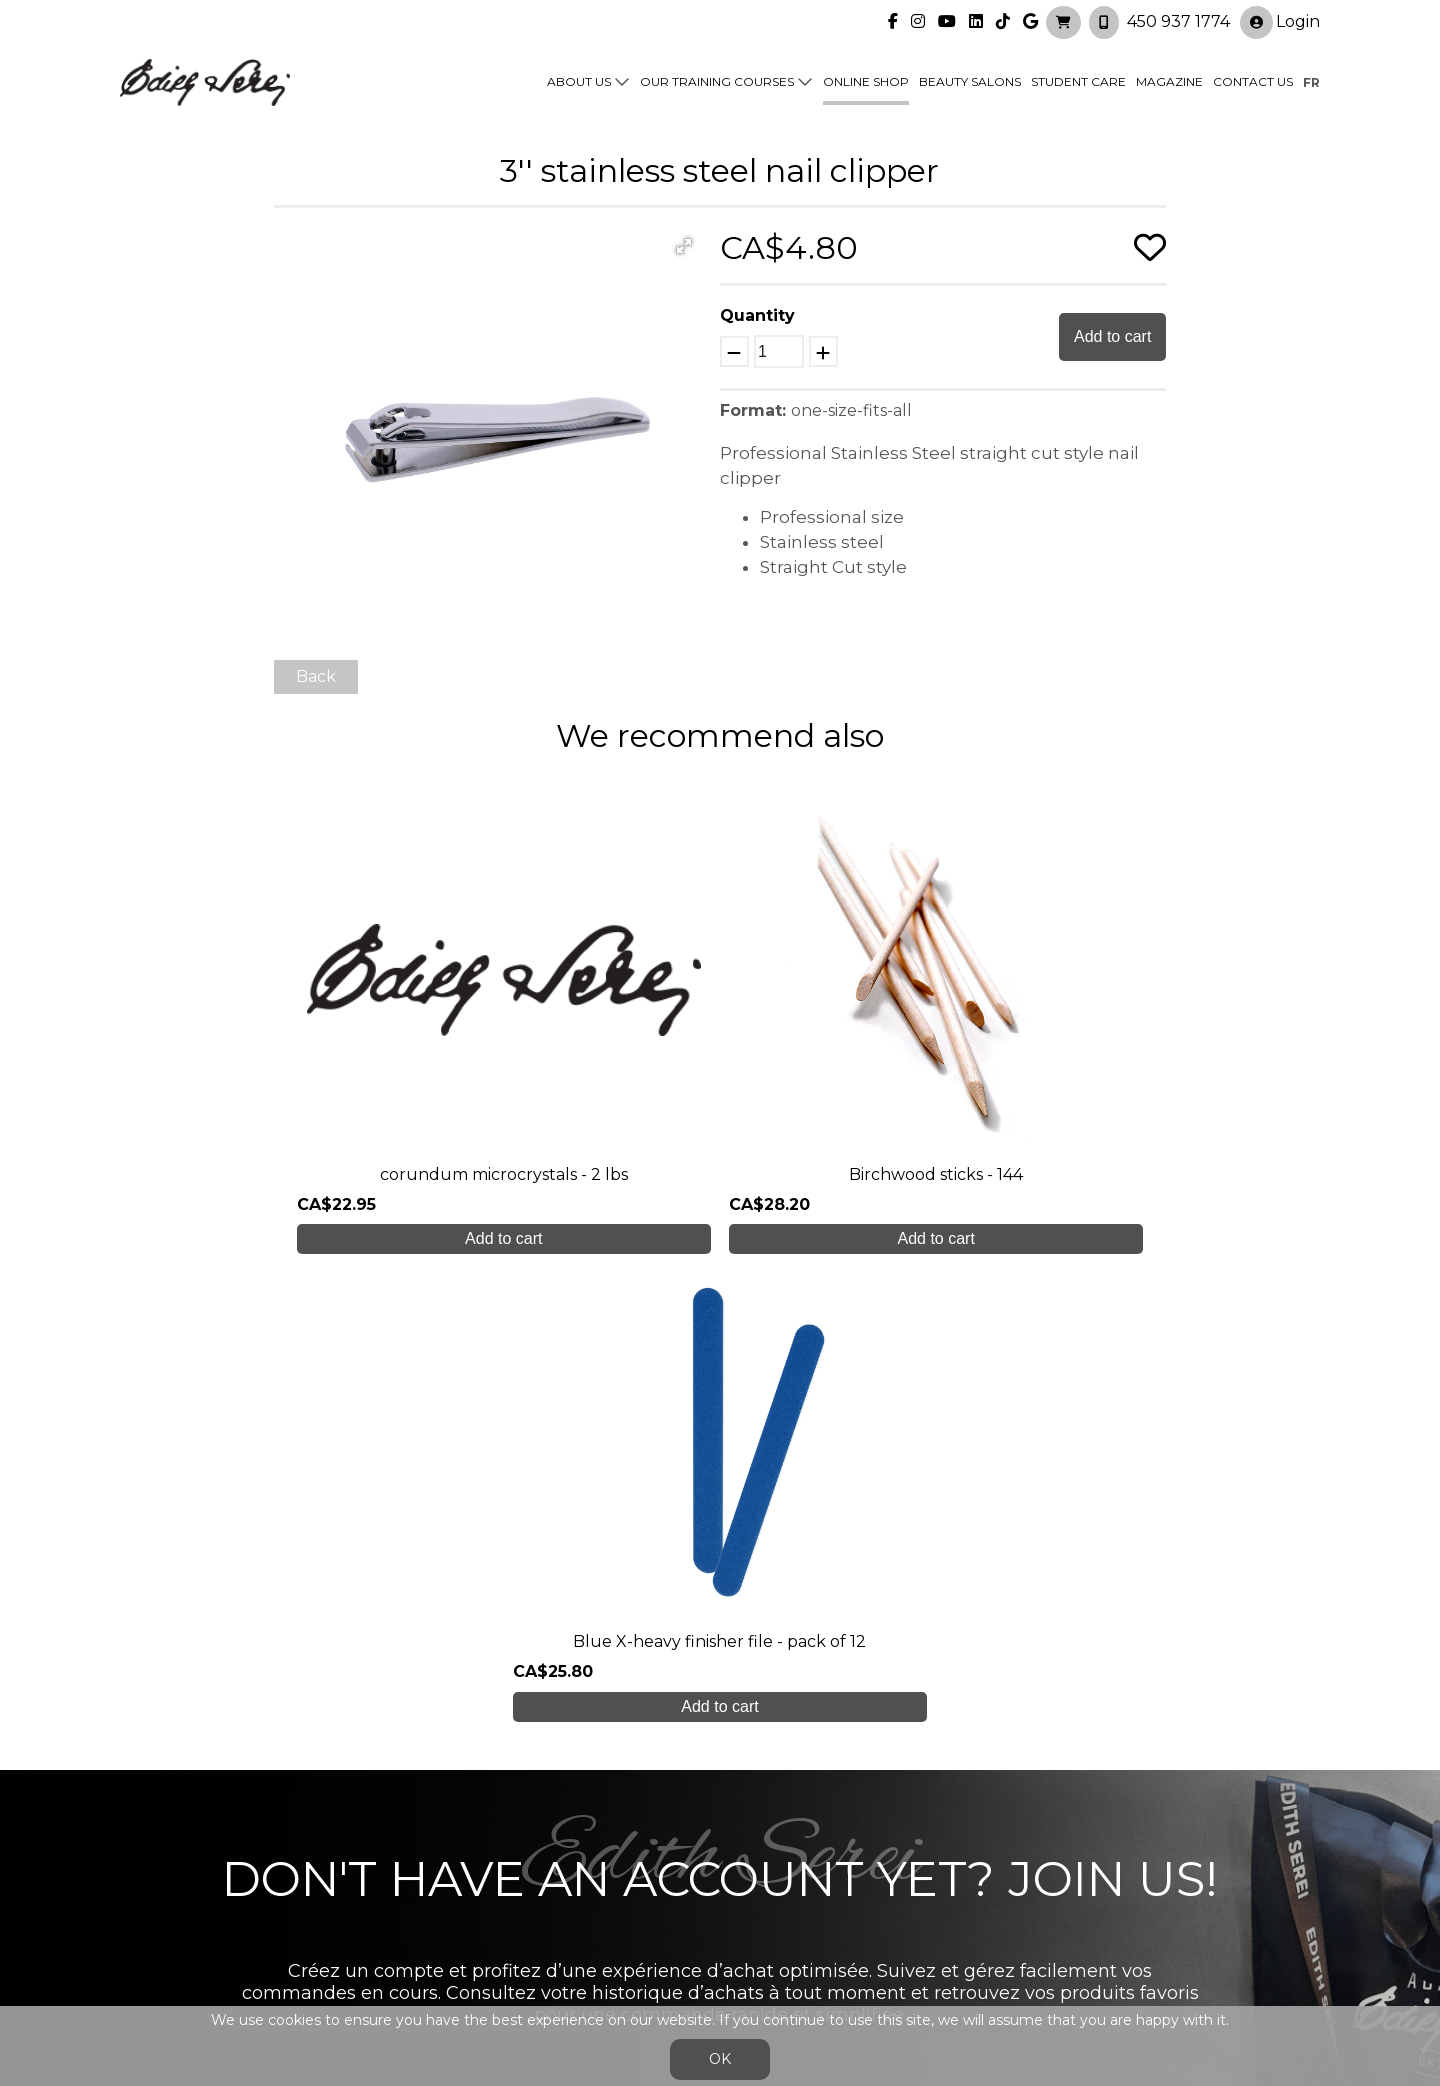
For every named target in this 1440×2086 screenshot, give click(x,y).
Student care (471, 1866)
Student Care (1078, 81)
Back (316, 676)
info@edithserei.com (500, 1945)
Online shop (866, 81)
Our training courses (717, 81)
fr (1311, 81)
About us (579, 81)
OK (720, 2059)
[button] (684, 246)
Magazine (1169, 81)
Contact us (1253, 81)
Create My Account (720, 1663)
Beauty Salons (970, 81)
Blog (437, 1906)
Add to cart (1112, 336)
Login (1280, 21)
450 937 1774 (1178, 20)
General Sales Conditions (662, 1955)
